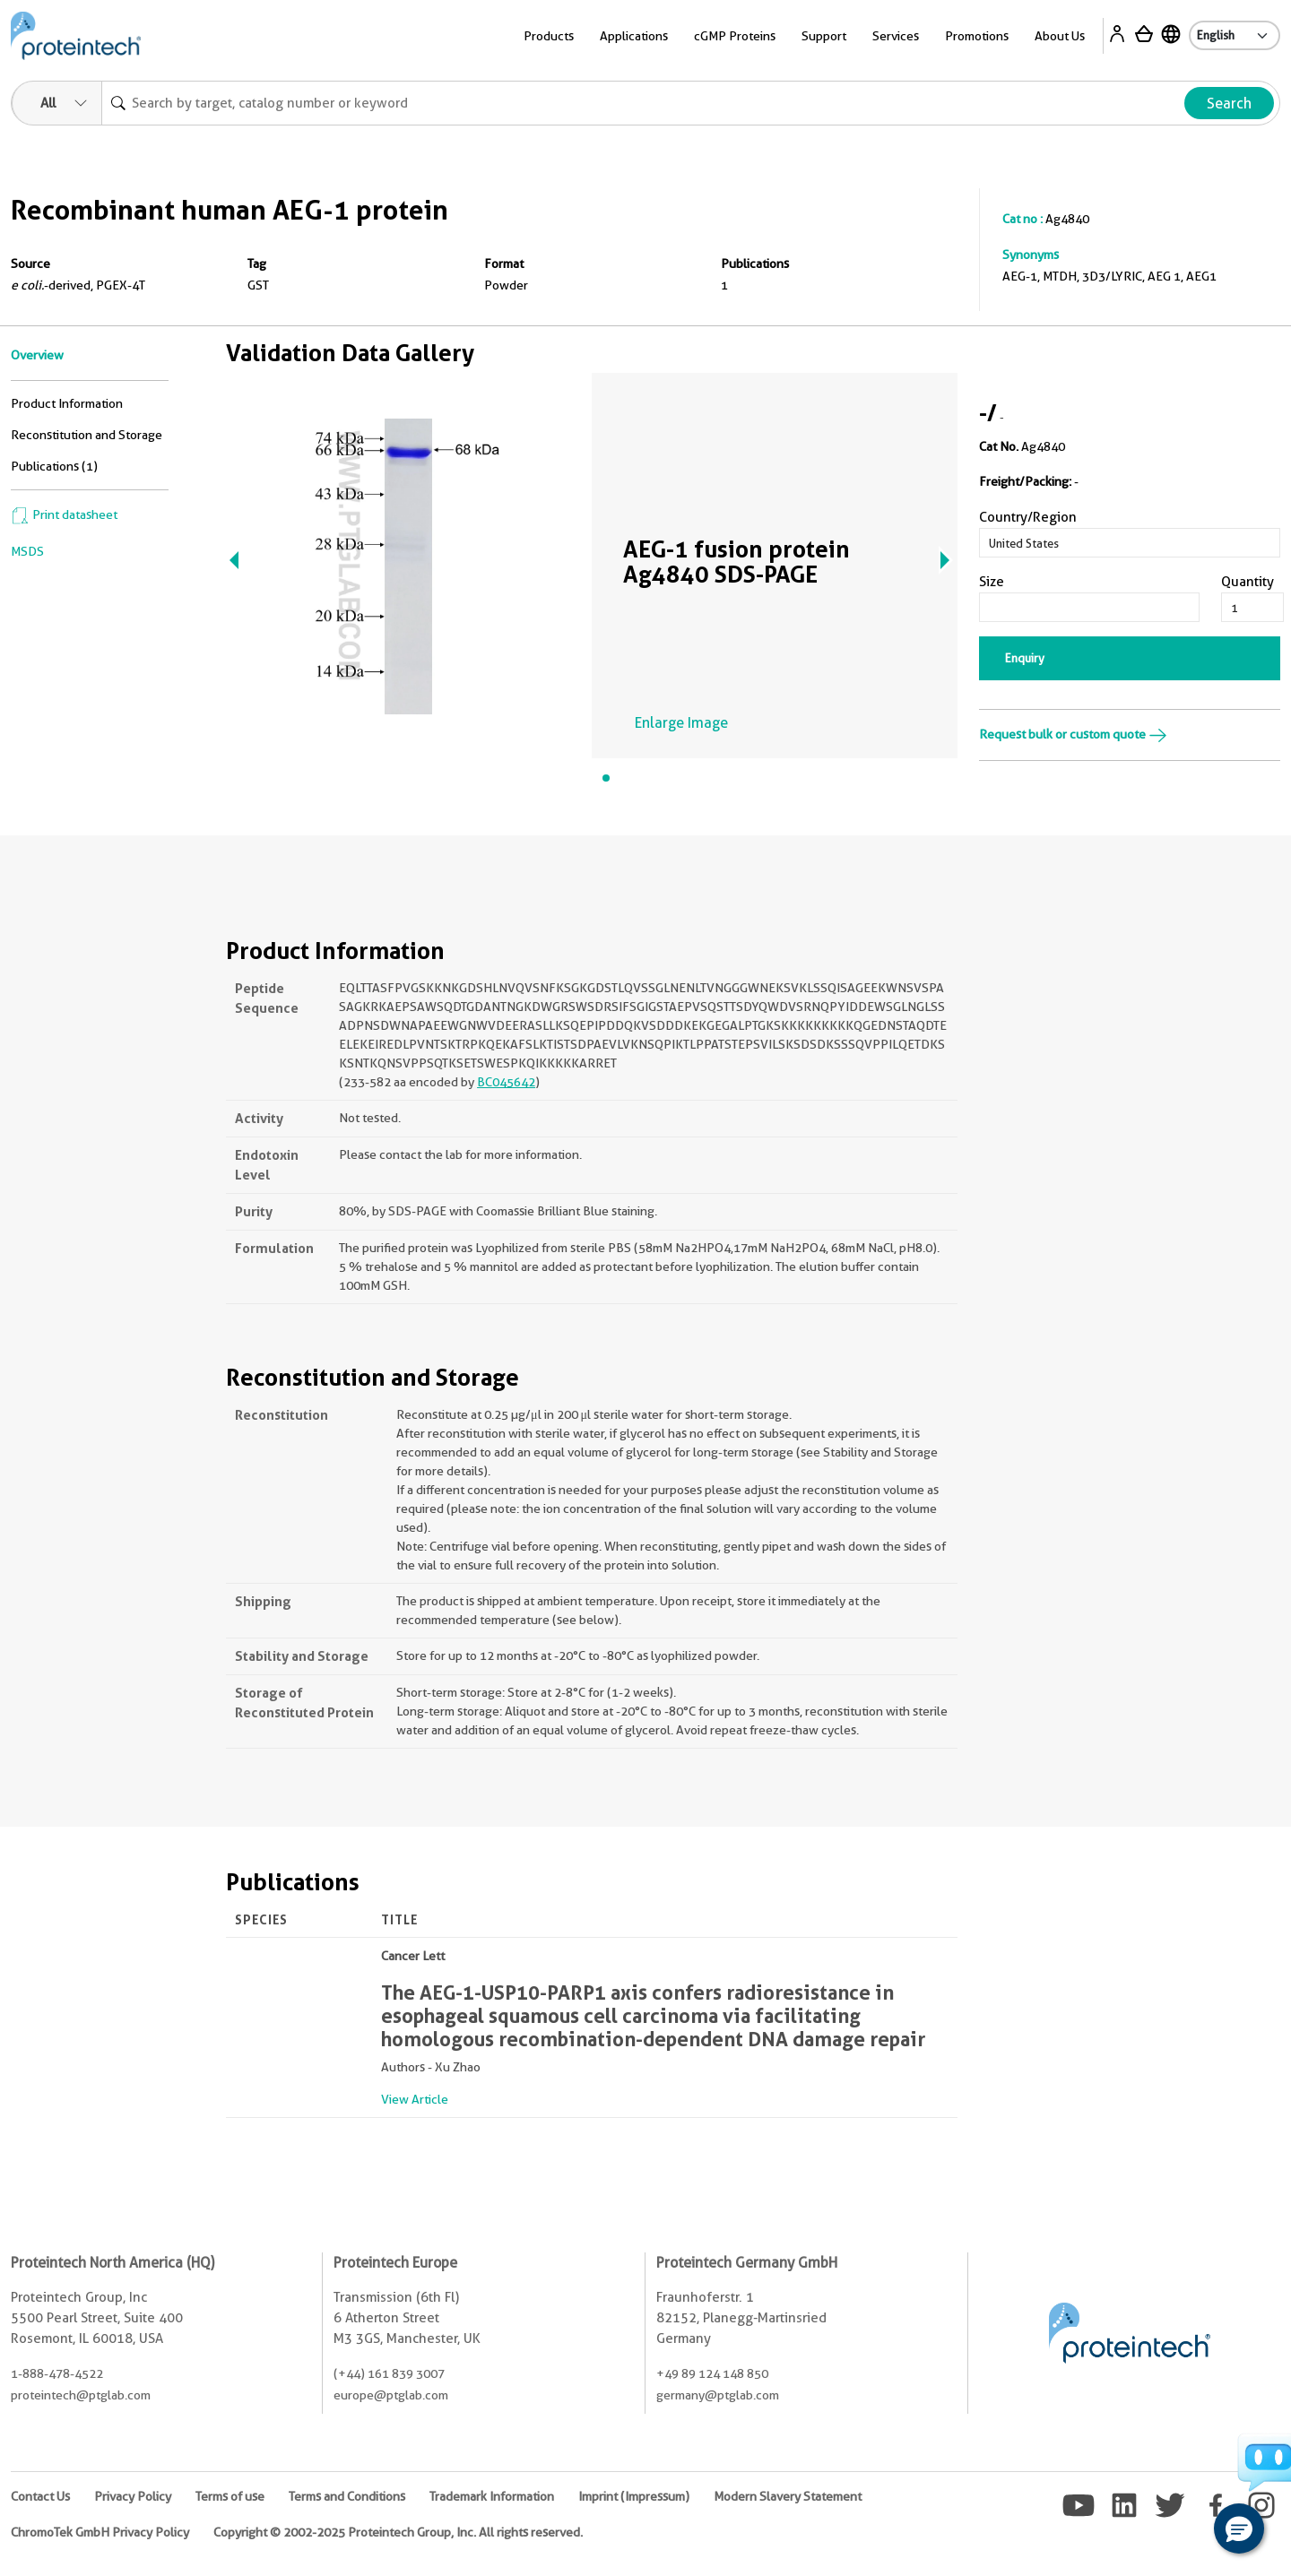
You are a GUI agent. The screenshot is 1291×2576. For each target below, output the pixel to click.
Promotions (977, 36)
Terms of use (229, 2496)
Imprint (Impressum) (633, 2496)
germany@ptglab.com (717, 2395)
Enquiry (1024, 658)
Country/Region (1028, 517)
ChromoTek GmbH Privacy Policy (100, 2532)
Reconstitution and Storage (86, 435)
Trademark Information (491, 2496)
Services (895, 36)
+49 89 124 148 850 (712, 2373)
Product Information (67, 403)
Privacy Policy (132, 2496)
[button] (1239, 2528)
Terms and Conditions (347, 2496)
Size (991, 582)
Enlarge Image (681, 722)
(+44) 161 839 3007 (389, 2373)
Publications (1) (54, 466)
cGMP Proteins (734, 36)
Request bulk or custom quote (1073, 734)
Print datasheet (64, 514)
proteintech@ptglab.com (81, 2395)
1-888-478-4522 (57, 2373)
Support (823, 36)
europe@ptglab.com (391, 2395)
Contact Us (40, 2496)
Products (549, 36)
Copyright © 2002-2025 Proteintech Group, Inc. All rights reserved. (398, 2532)
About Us (1060, 36)
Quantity (1247, 582)
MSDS (27, 551)
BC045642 (506, 1082)
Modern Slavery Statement (788, 2496)
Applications (634, 36)
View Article (414, 2099)
